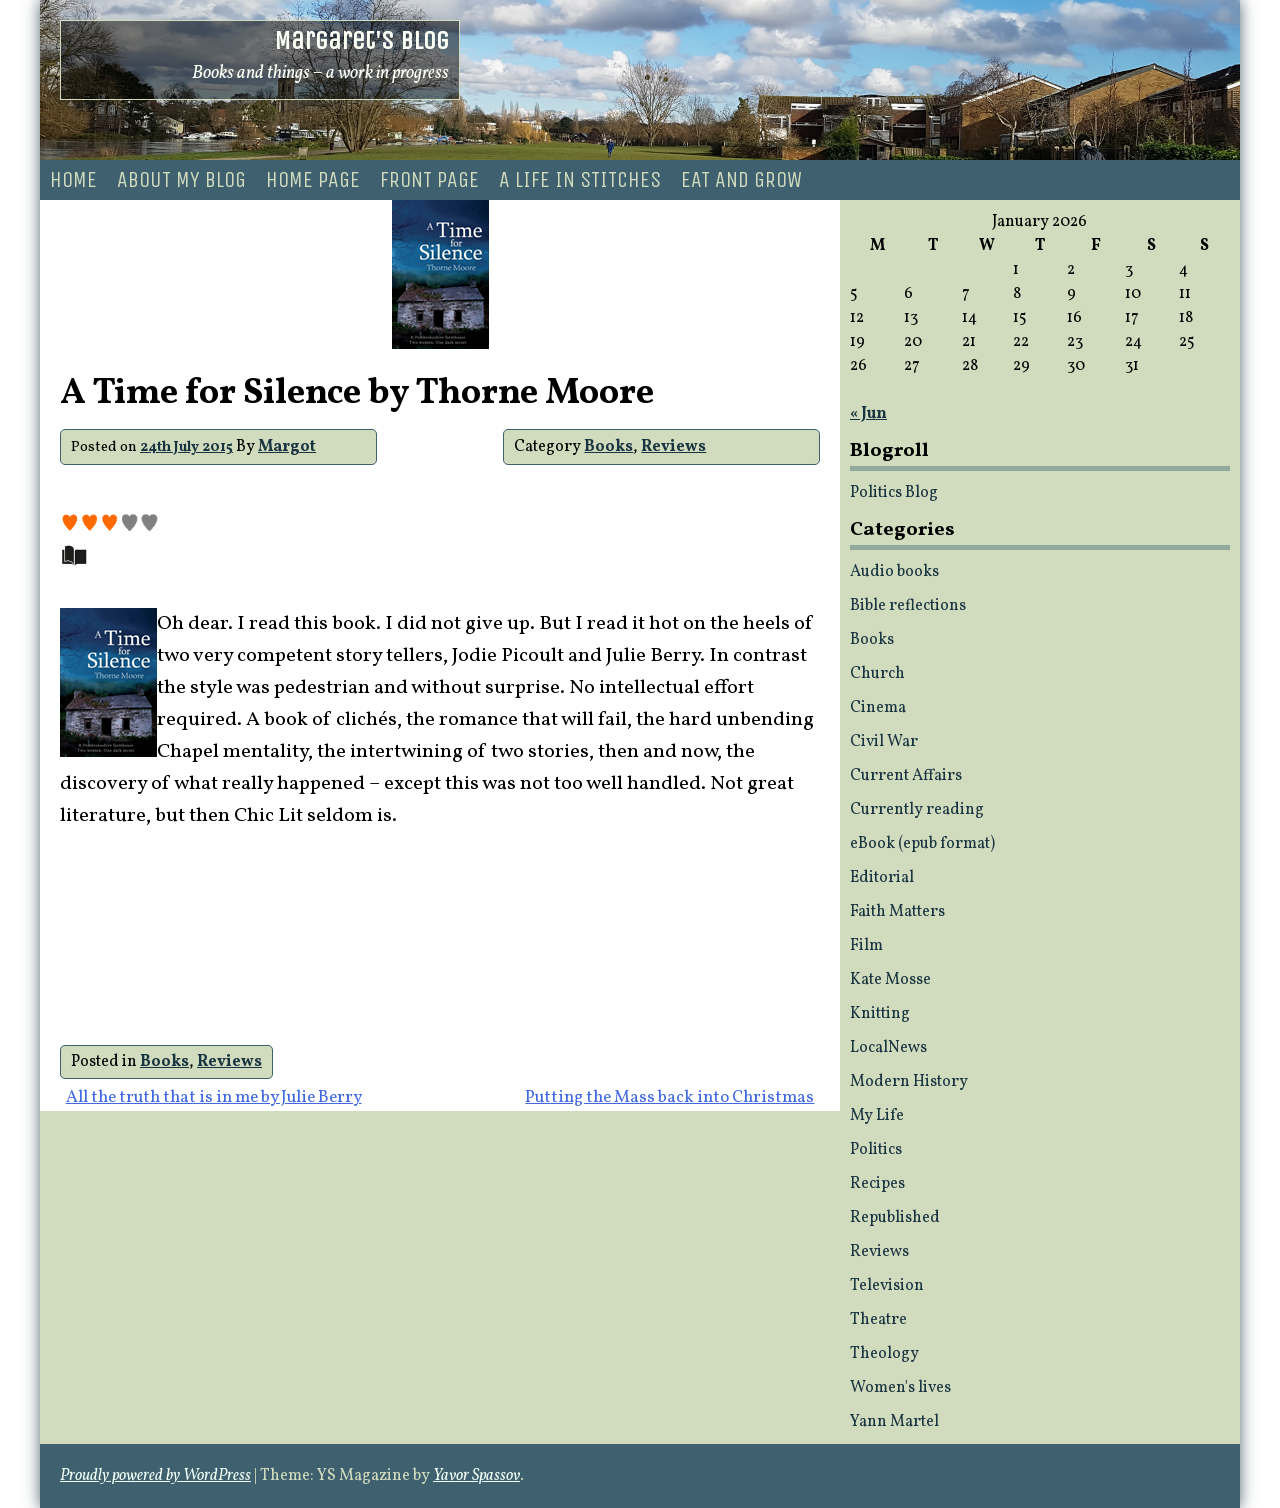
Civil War (884, 742)
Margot (287, 447)
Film (866, 946)
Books (608, 447)
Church (877, 674)
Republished (895, 1218)
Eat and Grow (741, 180)
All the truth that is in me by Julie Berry (214, 1097)
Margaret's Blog (361, 40)
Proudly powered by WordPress (155, 1476)
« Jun (868, 414)
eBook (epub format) (922, 844)
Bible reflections (908, 606)
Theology (884, 1354)
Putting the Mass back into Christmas (669, 1097)
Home (73, 180)
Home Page (313, 180)
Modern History (909, 1082)
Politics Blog (894, 493)
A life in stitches (580, 180)
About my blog (181, 180)
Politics (876, 1150)
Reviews (673, 447)
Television (887, 1286)
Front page (429, 180)
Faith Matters (897, 912)
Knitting (880, 1014)
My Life (877, 1116)
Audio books (894, 572)
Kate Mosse (890, 980)
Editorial (882, 878)
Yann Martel (894, 1422)
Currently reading (917, 810)
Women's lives (900, 1388)
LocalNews (888, 1048)
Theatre (878, 1320)
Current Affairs (906, 776)
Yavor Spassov (476, 1476)
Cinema (878, 708)
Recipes (877, 1184)
